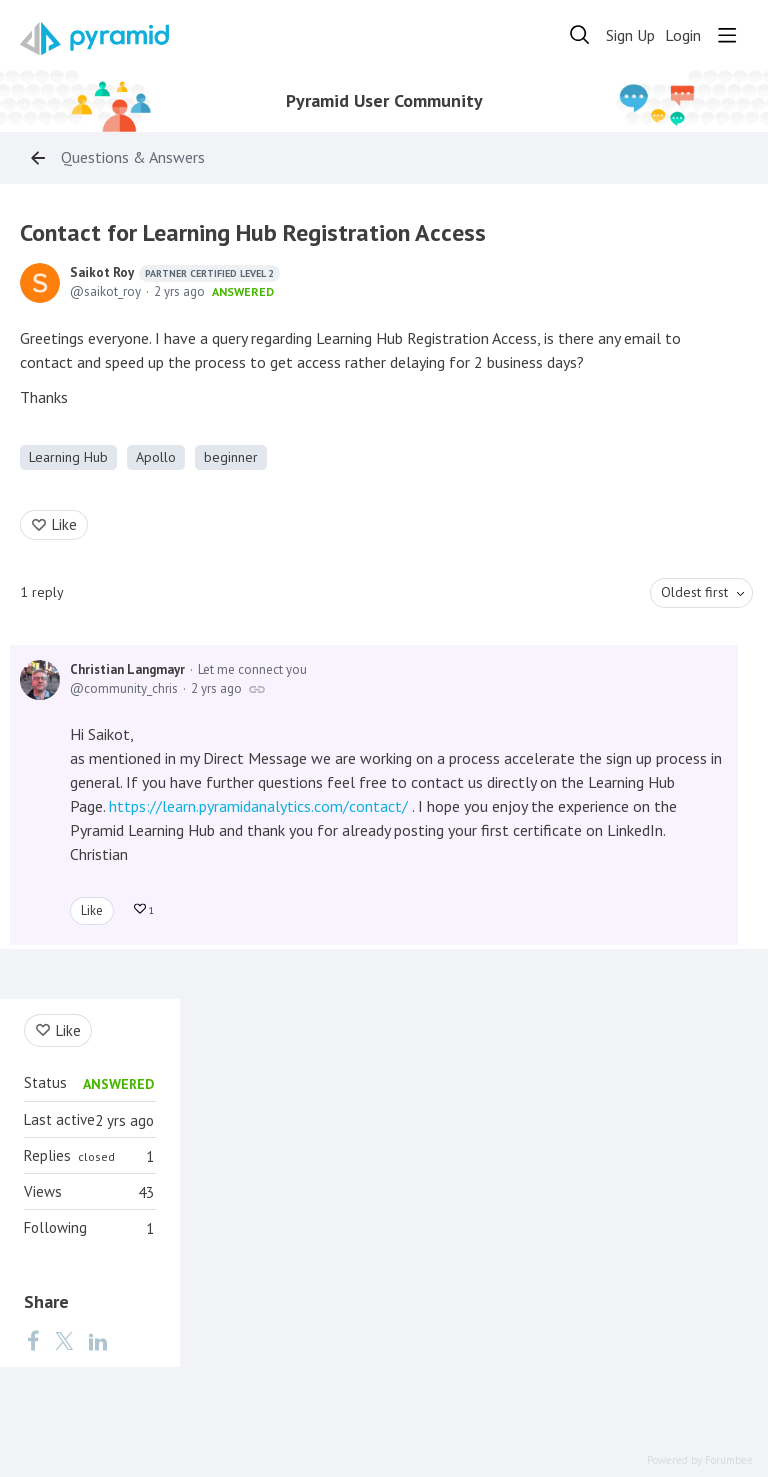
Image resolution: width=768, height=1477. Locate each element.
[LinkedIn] (98, 1340)
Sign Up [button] (630, 35)
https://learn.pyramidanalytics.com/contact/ (258, 806)
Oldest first (694, 592)
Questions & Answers (133, 157)
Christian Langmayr (127, 669)
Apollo (156, 457)
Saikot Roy (175, 273)
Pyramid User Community (384, 101)
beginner (231, 457)
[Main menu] (727, 35)
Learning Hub (68, 457)
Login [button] (683, 35)
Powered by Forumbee (700, 1460)
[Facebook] (33, 1340)
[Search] (580, 35)
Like (64, 524)
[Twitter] (64, 1340)
